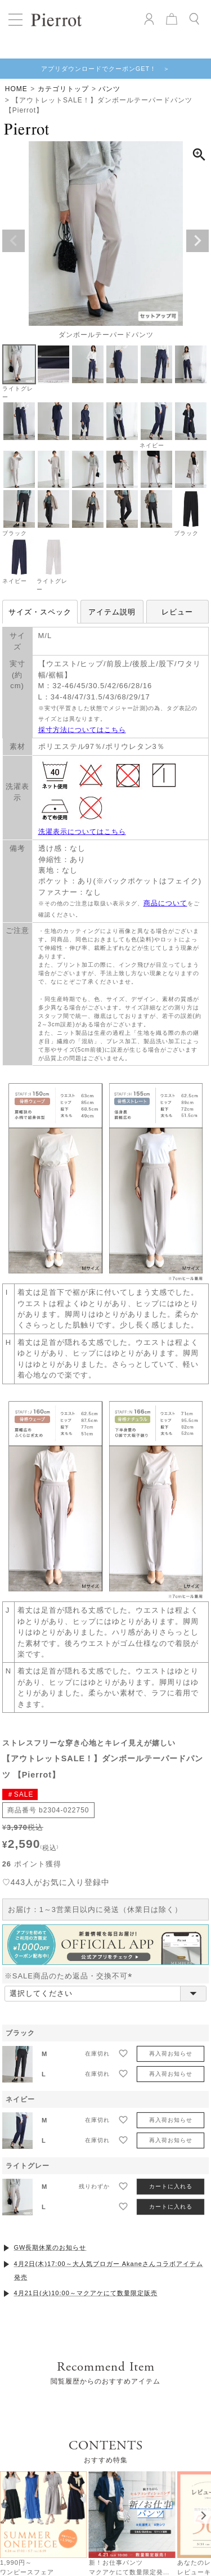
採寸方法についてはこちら (82, 730)
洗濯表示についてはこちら (82, 832)
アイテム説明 (112, 612)
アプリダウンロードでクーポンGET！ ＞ (105, 68)
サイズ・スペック (39, 612)
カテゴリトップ (63, 89)
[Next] (202, 2515)
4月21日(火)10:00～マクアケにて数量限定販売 (86, 2293)
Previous (13, 241)
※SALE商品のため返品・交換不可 (71, 1976)
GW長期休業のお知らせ (50, 2247)
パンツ (109, 89)
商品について (165, 903)
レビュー (177, 612)
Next (197, 241)
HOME (16, 89)
